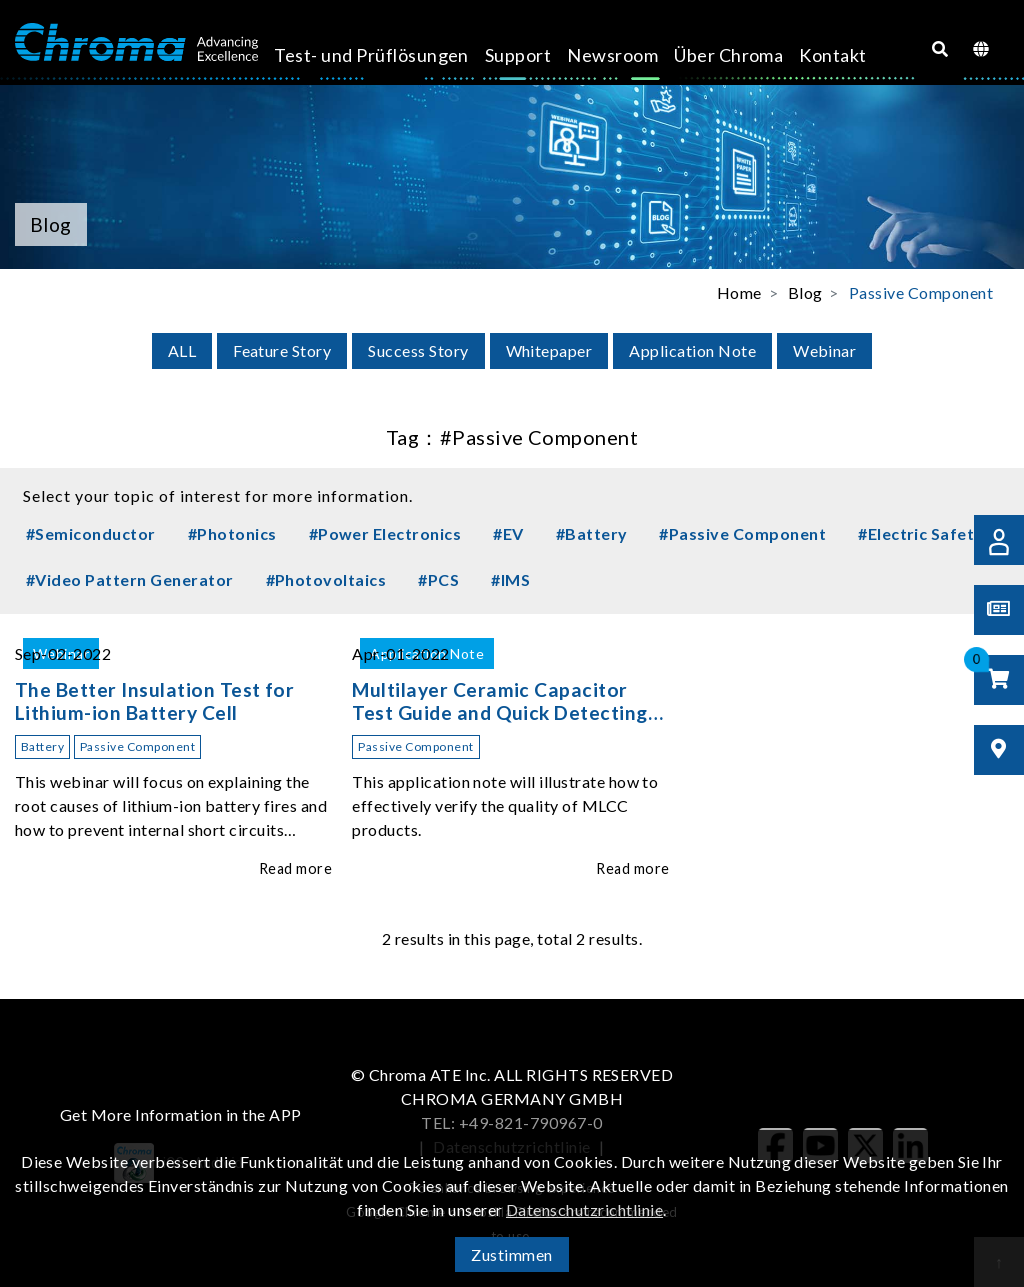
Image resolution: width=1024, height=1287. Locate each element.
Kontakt (772, 55)
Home (739, 292)
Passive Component (921, 292)
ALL (182, 350)
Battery (42, 746)
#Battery (592, 533)
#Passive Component (742, 533)
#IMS (510, 579)
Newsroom (583, 55)
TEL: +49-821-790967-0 (511, 1122)
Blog (805, 292)
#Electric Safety (921, 533)
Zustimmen (511, 1254)
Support (488, 55)
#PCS (438, 579)
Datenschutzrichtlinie (584, 1209)
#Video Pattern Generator (130, 579)
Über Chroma (677, 68)
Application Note (692, 350)
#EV (508, 533)
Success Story (418, 350)
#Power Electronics (385, 533)
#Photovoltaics (326, 579)
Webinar (824, 350)
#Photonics (232, 533)
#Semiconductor (91, 533)
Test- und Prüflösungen (353, 68)
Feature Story (282, 350)
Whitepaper (549, 350)
